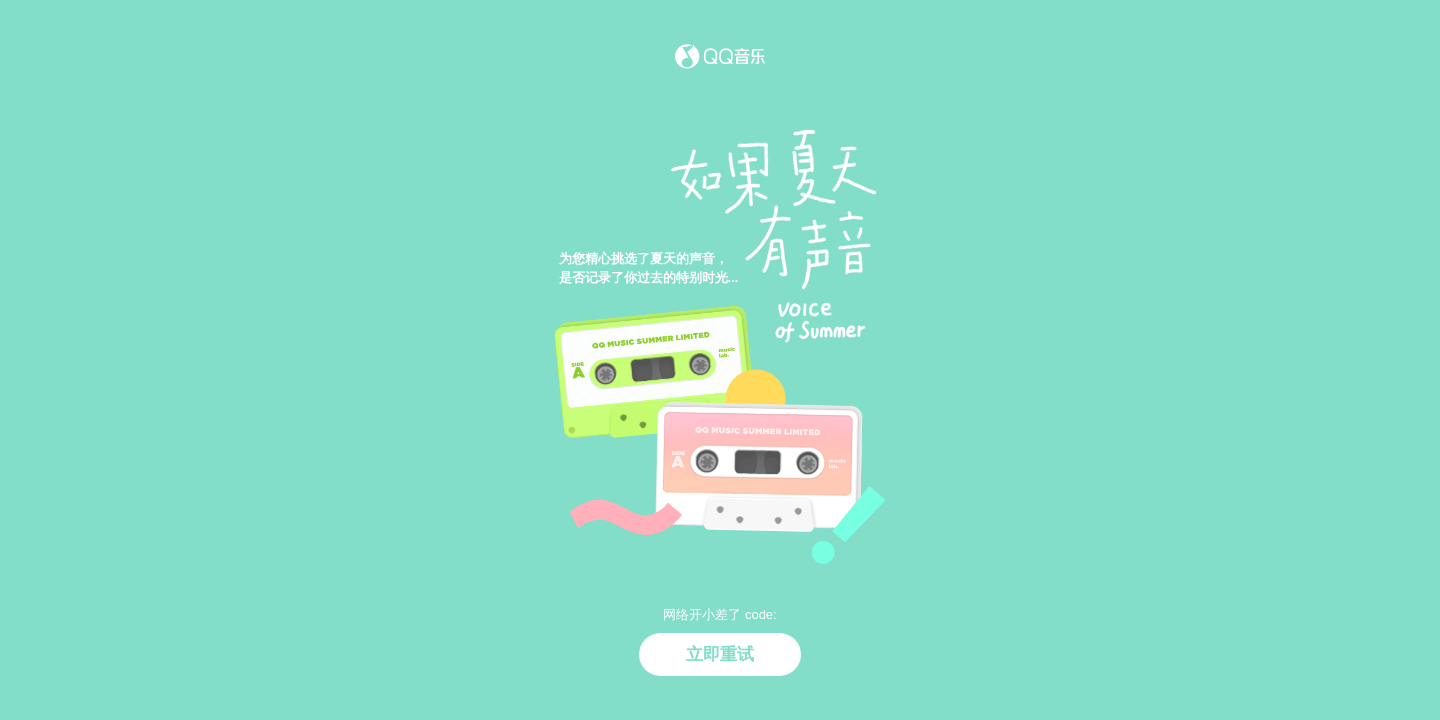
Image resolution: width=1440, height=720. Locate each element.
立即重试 (720, 654)
